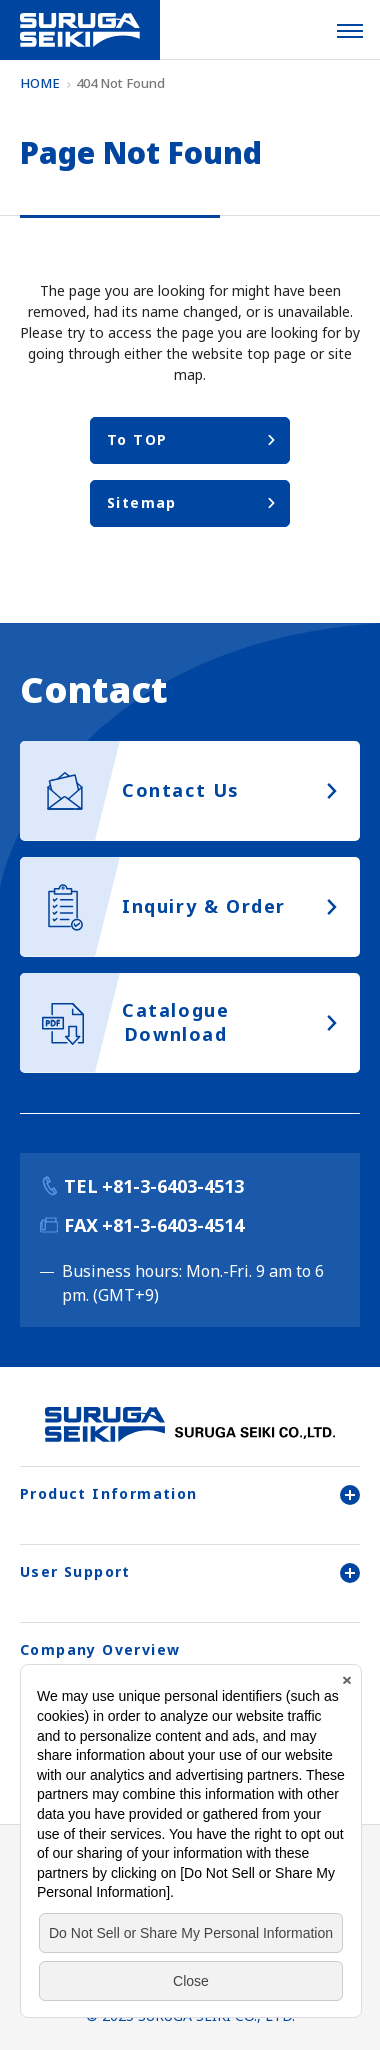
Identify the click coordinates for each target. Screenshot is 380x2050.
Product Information (190, 1494)
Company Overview (100, 1649)
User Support (190, 1572)
